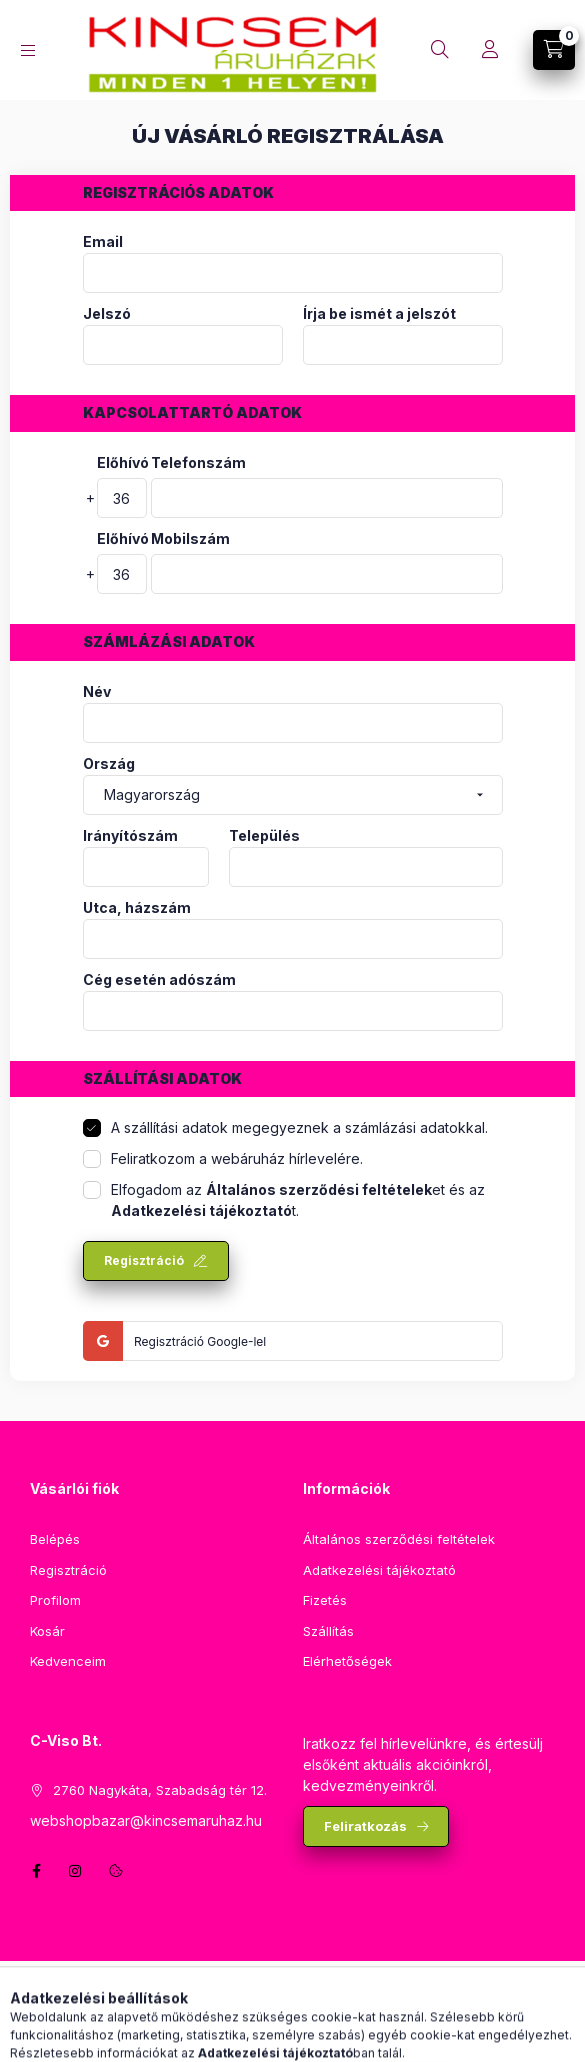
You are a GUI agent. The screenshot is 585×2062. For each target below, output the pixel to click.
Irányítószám (130, 836)
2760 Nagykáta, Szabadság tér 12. (160, 1790)
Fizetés (325, 1600)
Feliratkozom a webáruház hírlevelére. (237, 1158)
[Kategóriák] (28, 50)
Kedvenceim (68, 1661)
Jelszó (107, 314)
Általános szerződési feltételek (399, 1539)
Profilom (55, 1600)
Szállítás (328, 1631)
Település (264, 836)
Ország (109, 764)
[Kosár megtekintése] (554, 50)
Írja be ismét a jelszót (379, 314)
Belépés (55, 1539)
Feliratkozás (365, 1826)
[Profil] (490, 50)
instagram (76, 1871)
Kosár (47, 1631)
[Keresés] (440, 50)
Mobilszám (190, 538)
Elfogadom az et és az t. (298, 1200)
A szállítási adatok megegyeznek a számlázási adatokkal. (299, 1127)
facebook (36, 1871)
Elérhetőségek (347, 1661)
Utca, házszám (137, 908)
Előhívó (122, 462)
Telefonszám (198, 462)
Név (97, 692)
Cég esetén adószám (159, 980)
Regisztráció (144, 1260)
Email (103, 242)
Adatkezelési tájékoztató (379, 1570)
